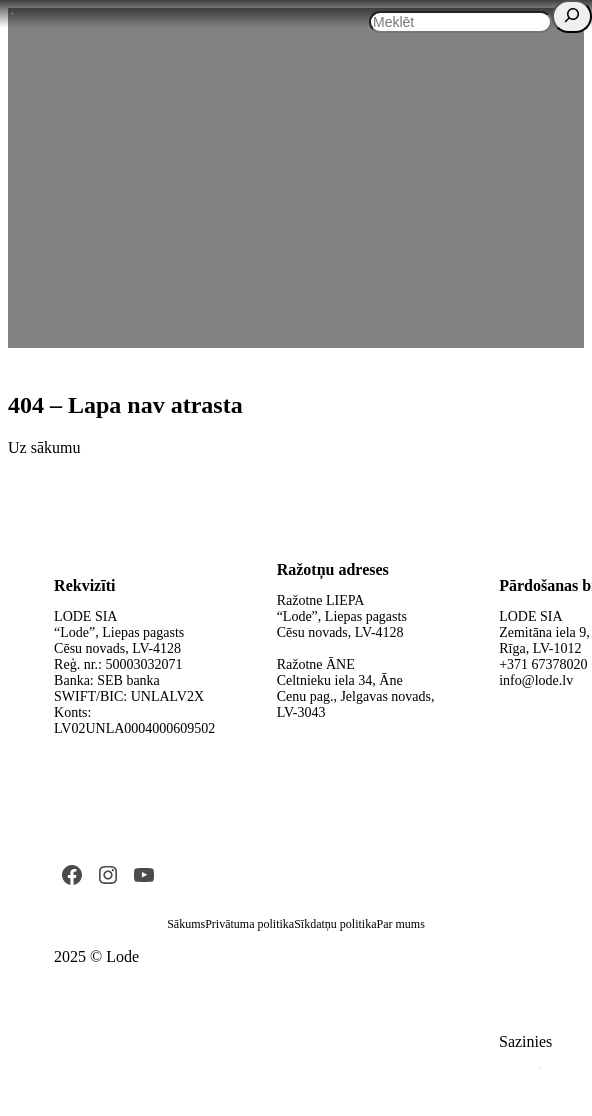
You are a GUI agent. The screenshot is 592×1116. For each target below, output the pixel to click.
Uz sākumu (44, 447)
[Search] (572, 16)
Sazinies (525, 1041)
